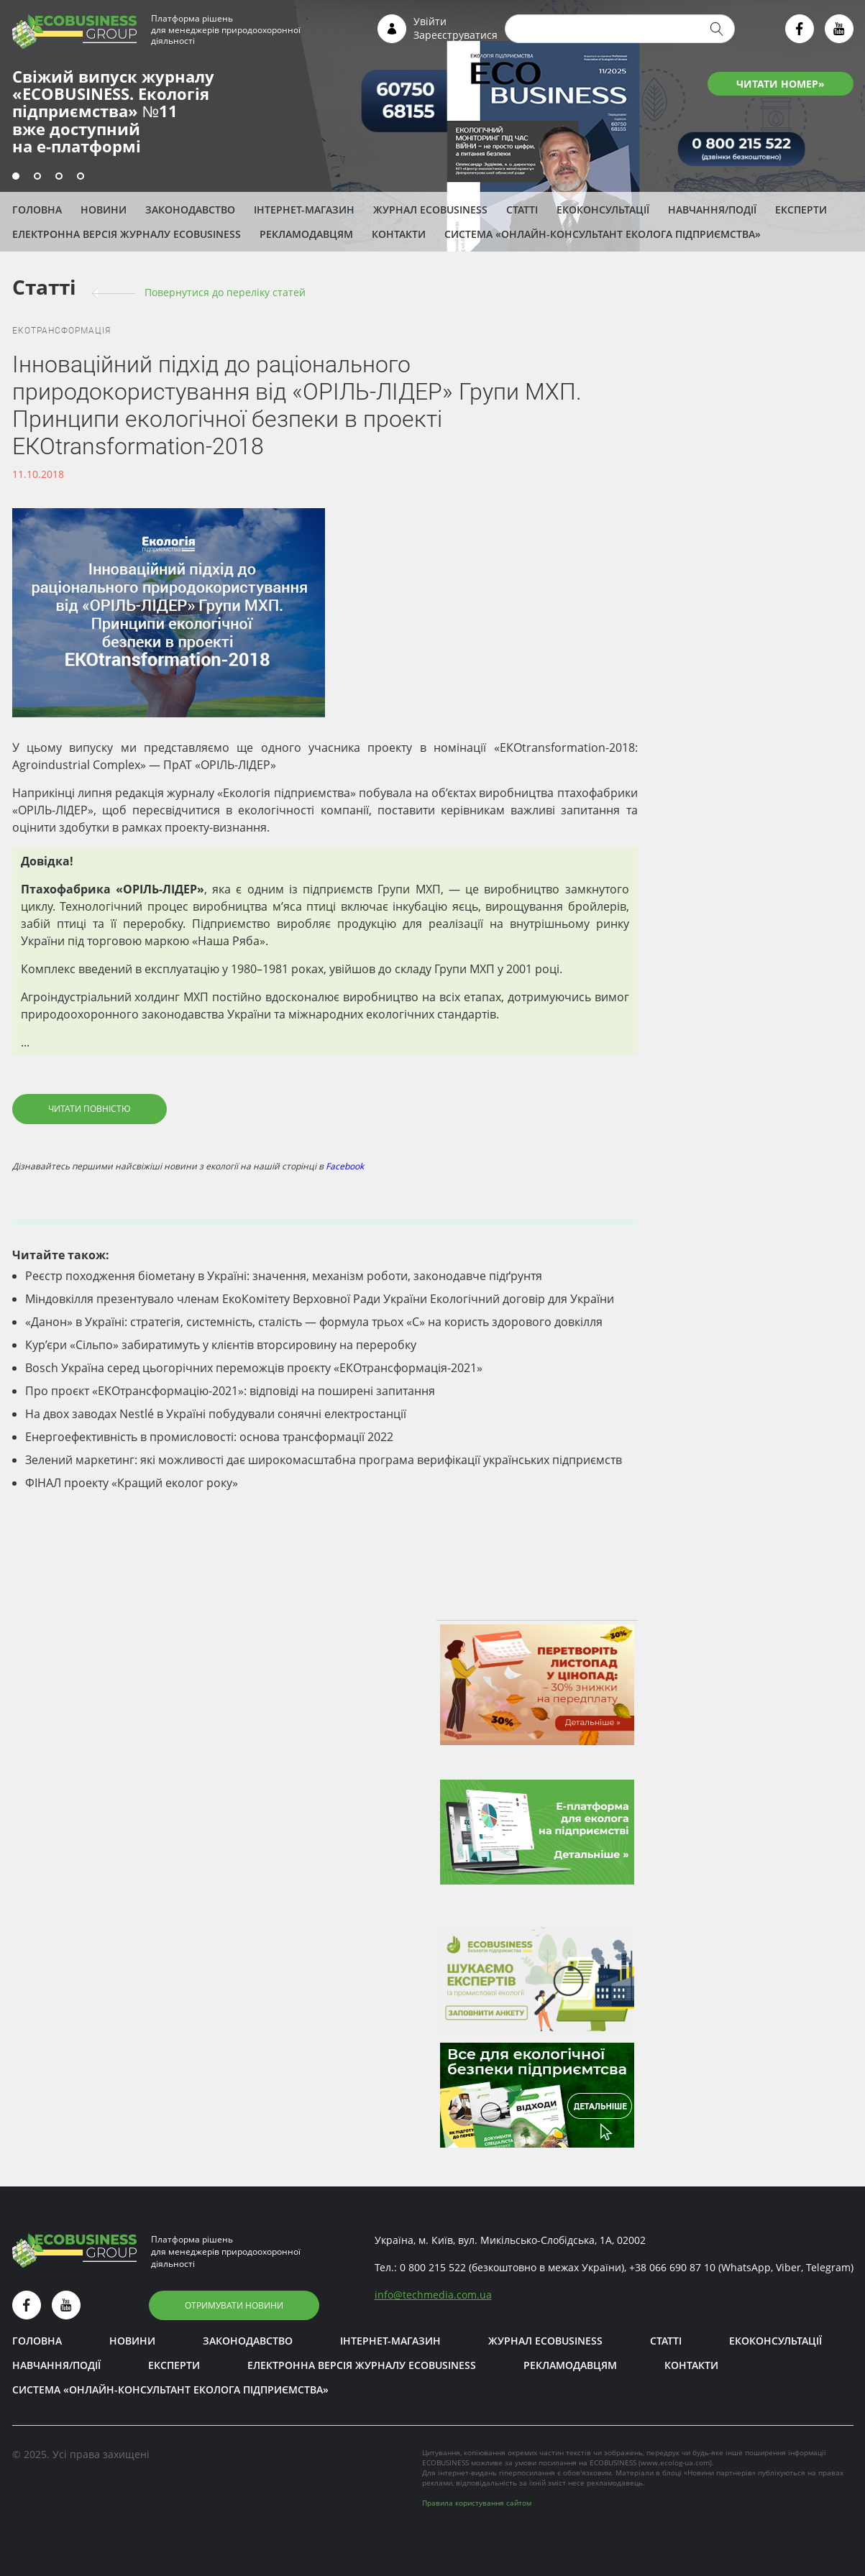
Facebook (345, 1166)
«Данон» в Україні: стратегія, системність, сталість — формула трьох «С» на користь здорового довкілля (314, 1322)
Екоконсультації (603, 209)
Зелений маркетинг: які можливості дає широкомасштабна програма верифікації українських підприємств (323, 1460)
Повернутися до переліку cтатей (225, 292)
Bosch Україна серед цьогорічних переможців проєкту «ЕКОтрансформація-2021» (253, 1368)
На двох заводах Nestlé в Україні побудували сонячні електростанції (215, 1414)
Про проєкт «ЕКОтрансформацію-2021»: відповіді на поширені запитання (230, 1391)
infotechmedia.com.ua (433, 2294)
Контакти (399, 234)
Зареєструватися (455, 35)
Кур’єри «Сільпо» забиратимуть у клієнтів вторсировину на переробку (220, 1345)
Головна (37, 209)
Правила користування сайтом (476, 2503)
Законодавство (190, 209)
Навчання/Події (712, 209)
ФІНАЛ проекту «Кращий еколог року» (131, 1483)
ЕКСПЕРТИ (801, 209)
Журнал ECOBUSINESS (430, 209)
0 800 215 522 (433, 2267)
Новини (104, 209)
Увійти (430, 21)
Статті (522, 209)
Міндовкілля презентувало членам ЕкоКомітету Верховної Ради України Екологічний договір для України (319, 1299)
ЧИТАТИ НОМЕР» (780, 84)
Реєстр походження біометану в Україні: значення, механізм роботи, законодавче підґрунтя (283, 1276)
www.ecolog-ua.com (675, 2462)
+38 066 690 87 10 (672, 2267)
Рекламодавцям (306, 234)
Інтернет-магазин (304, 209)
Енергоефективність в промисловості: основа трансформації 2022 (209, 1437)
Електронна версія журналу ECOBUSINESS (126, 234)
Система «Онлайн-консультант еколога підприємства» (602, 234)
